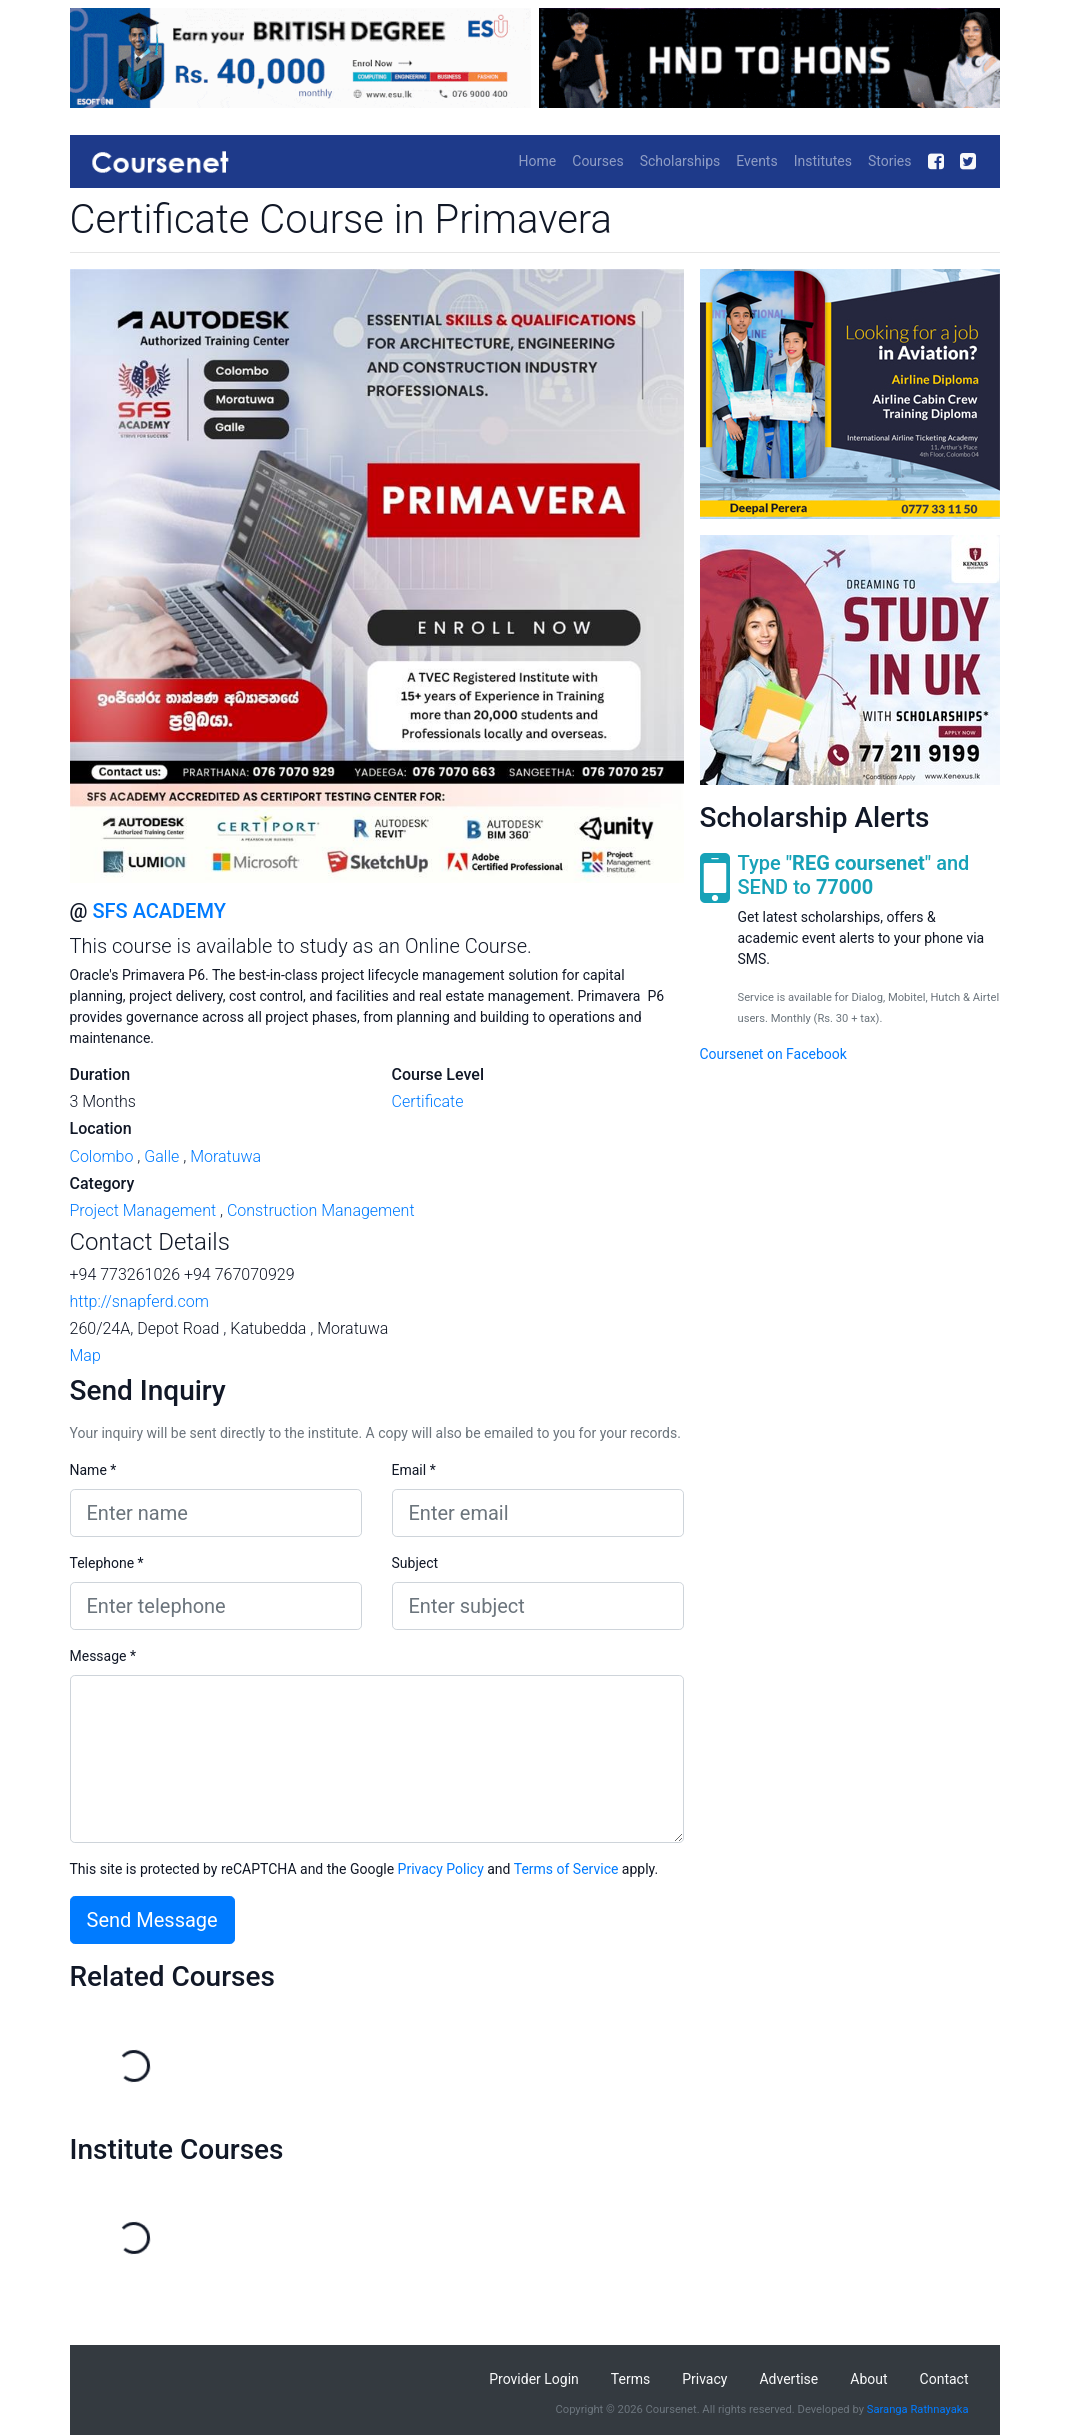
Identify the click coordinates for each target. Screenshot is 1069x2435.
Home (538, 161)
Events (756, 161)
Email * (414, 1470)
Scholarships (680, 161)
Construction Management (321, 1210)
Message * (103, 1656)
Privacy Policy (441, 1869)
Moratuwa (225, 1156)
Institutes (823, 161)
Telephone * (107, 1563)
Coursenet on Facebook (773, 1054)
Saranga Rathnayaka (918, 2409)
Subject (415, 1563)
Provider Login (534, 2379)
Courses (597, 161)
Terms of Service (566, 1869)
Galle (161, 1156)
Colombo (102, 1156)
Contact (944, 2379)
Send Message (152, 1920)
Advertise (788, 2379)
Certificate (428, 1101)
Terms (630, 2379)
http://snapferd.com (139, 1301)
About (868, 2379)
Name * (93, 1470)
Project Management (143, 1210)
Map (85, 1355)
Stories (890, 161)
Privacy (704, 2379)
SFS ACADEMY (158, 911)
